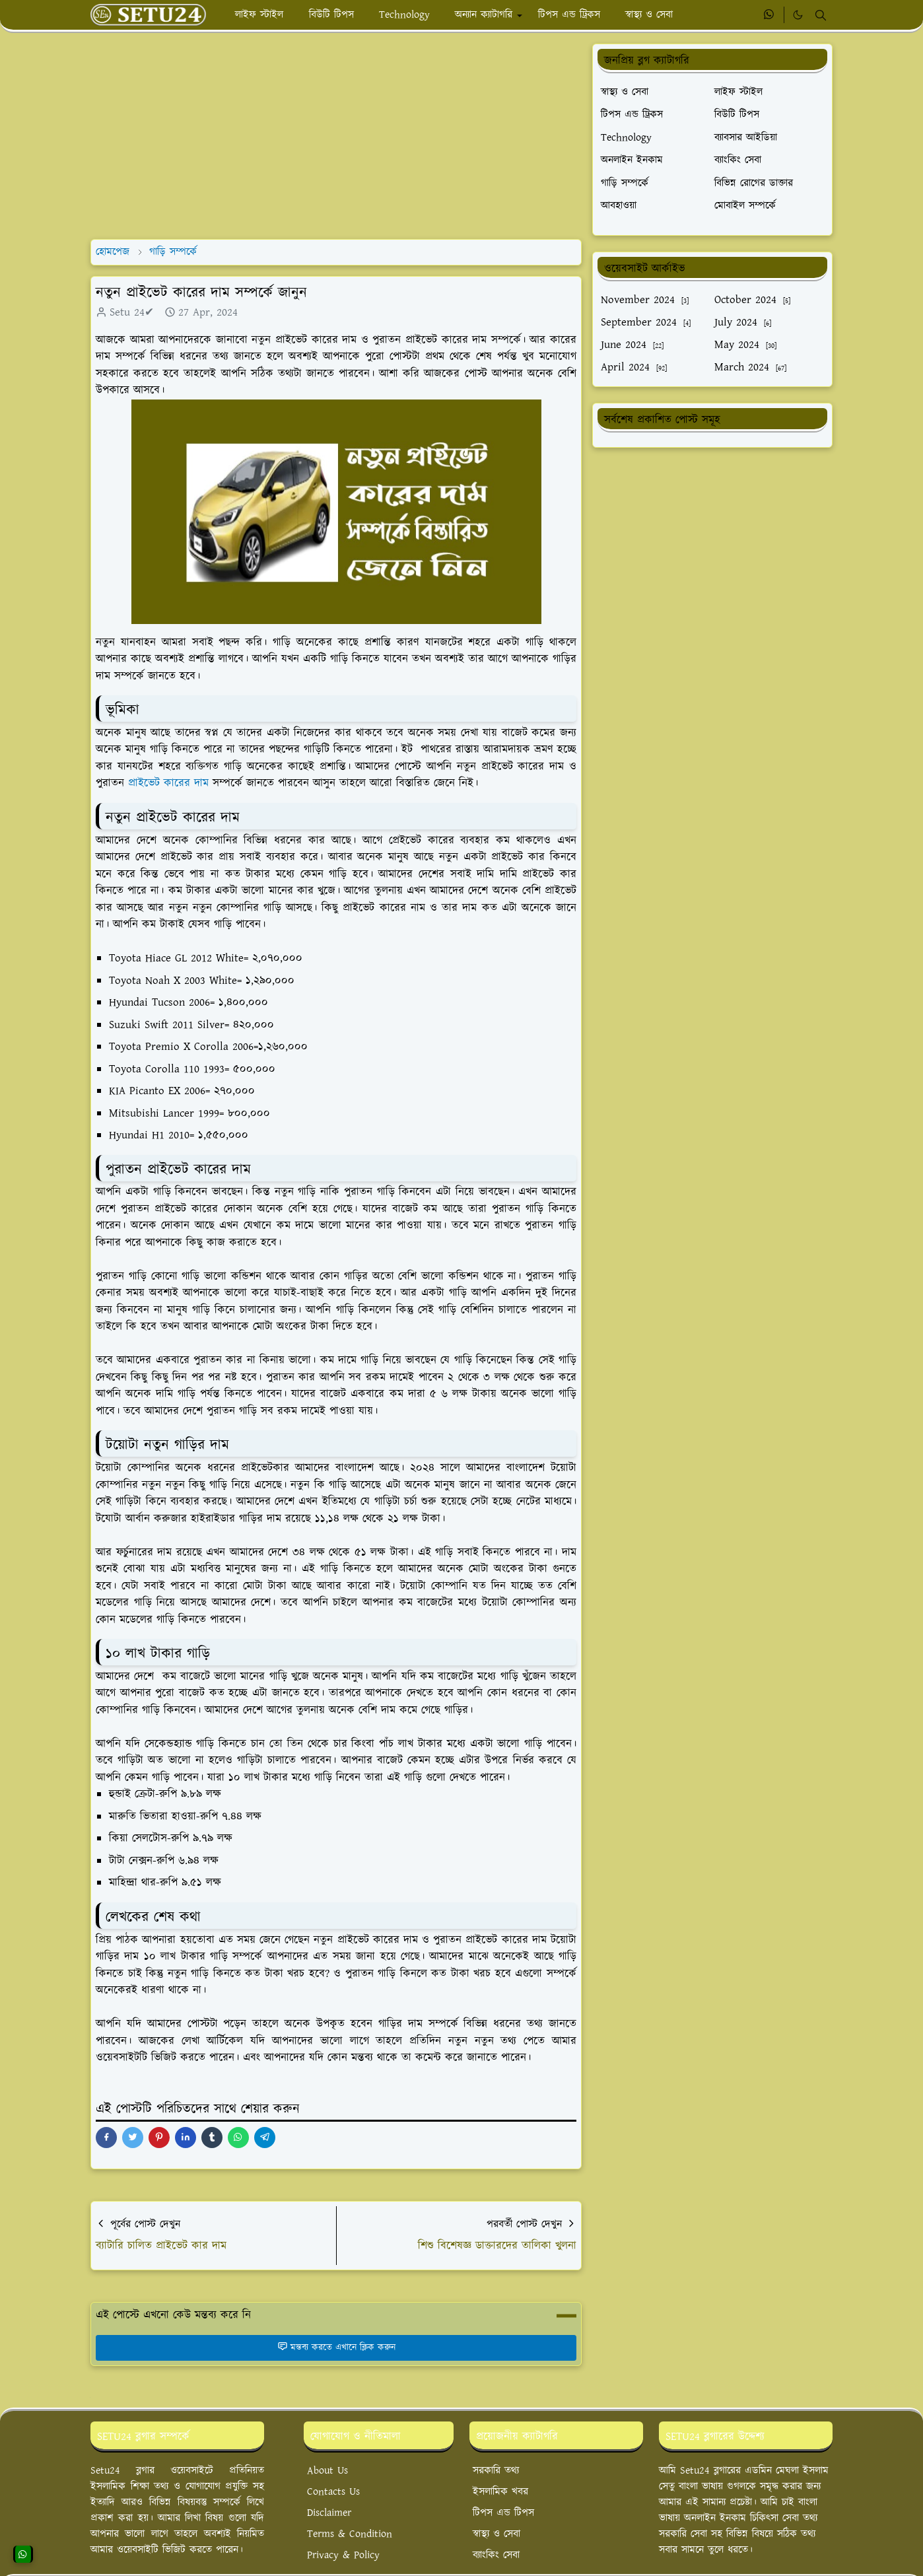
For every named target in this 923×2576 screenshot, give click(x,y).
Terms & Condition (349, 2534)
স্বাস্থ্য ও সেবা (496, 2534)
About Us (327, 2470)
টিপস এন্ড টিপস (503, 2513)
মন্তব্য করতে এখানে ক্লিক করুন (336, 2347)
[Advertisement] (336, 136)
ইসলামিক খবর (500, 2491)
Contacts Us (333, 2491)
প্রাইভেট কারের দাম (168, 783)
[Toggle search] (821, 15)
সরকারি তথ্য (496, 2470)
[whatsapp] (769, 15)
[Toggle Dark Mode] (798, 15)
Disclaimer (329, 2513)
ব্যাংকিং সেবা (496, 2555)
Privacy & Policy (343, 2555)
